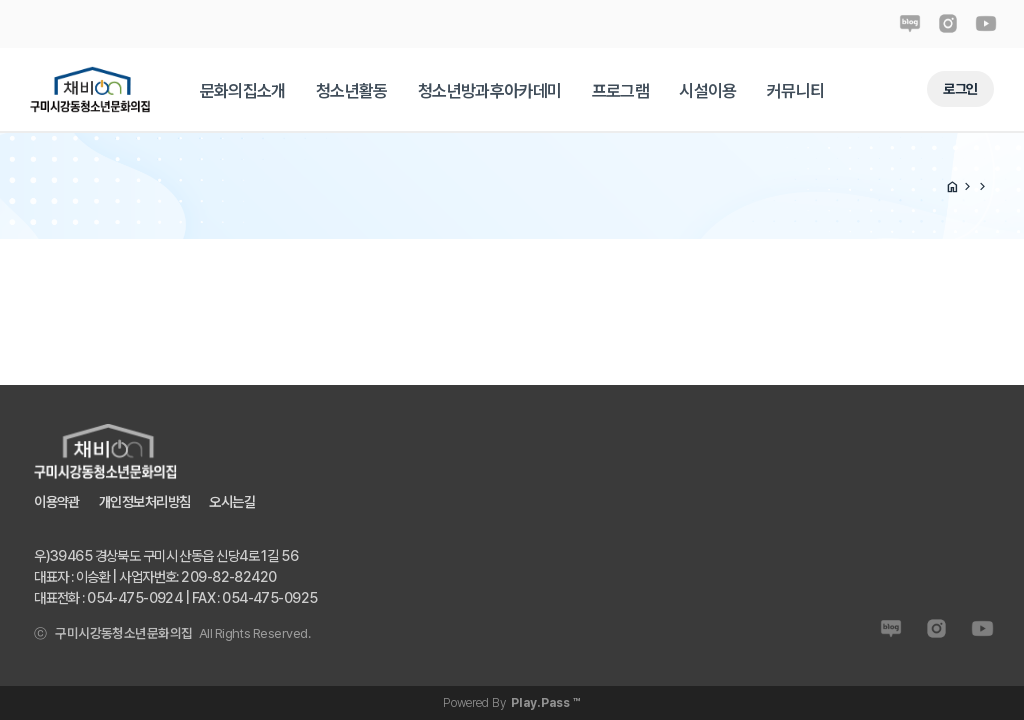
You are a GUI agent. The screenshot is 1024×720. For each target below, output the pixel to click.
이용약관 (57, 502)
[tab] (243, 91)
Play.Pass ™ (546, 702)
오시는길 (232, 502)
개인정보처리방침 (144, 502)
